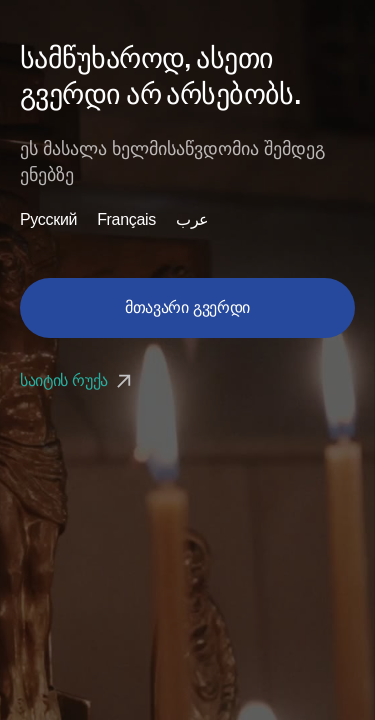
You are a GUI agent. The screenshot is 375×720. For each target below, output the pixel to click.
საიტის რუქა (78, 380)
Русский (48, 220)
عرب (192, 220)
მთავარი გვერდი (187, 307)
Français (126, 220)
